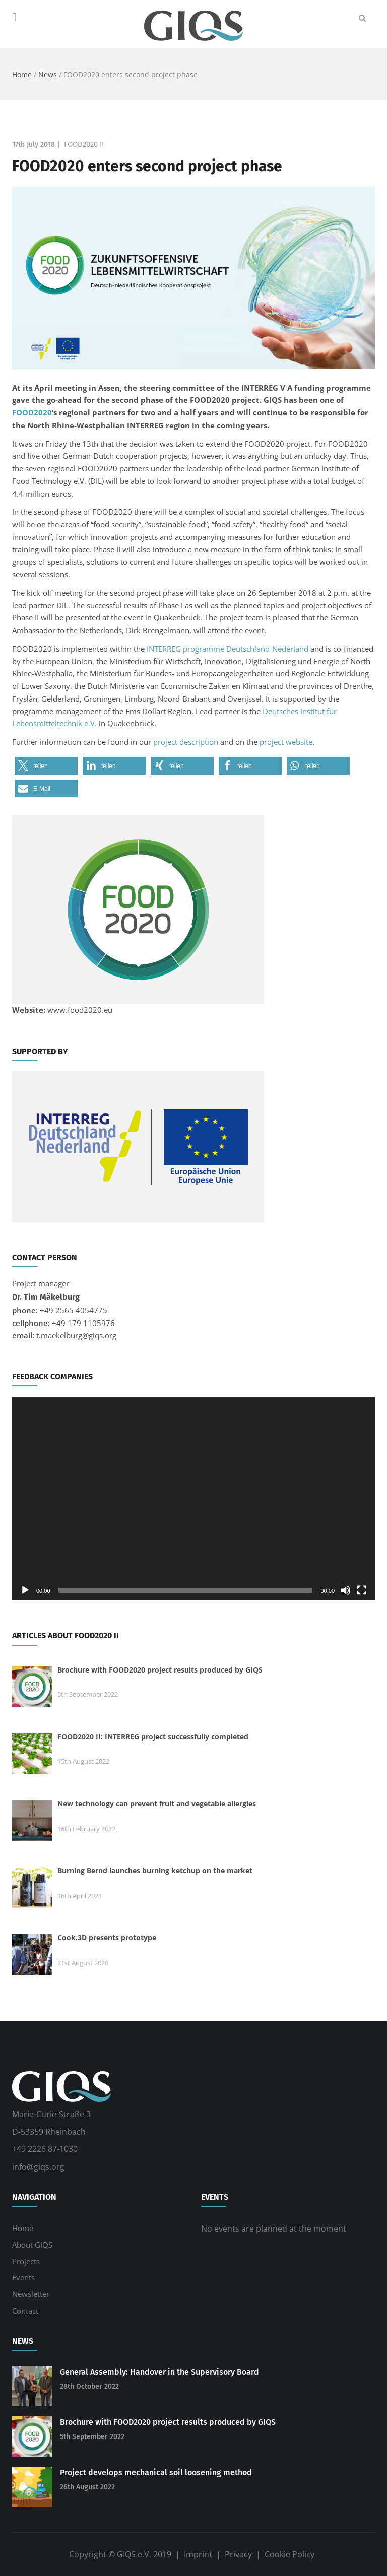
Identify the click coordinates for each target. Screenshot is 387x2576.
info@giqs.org (38, 2166)
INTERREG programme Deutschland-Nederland (227, 649)
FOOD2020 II (84, 144)
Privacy (238, 2554)
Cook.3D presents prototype (106, 1937)
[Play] (25, 1590)
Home (22, 74)
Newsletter (30, 2294)
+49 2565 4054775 (73, 1310)
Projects (26, 2261)
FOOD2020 (32, 412)
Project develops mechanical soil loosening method (156, 2472)
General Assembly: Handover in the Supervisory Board (159, 2372)
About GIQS (32, 2245)
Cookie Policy (289, 2554)
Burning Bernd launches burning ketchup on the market (154, 1870)
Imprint (198, 2554)
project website (286, 742)
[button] (46, 766)
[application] (193, 1498)
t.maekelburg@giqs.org (76, 1335)
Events (23, 2277)
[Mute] (346, 1590)
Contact (25, 2311)
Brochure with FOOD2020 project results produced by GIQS (160, 1670)
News (47, 74)
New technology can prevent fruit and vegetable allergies (156, 1803)
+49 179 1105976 (83, 1323)
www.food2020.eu (79, 1010)
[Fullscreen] (362, 1590)
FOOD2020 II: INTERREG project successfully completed (152, 1737)
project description (185, 742)
